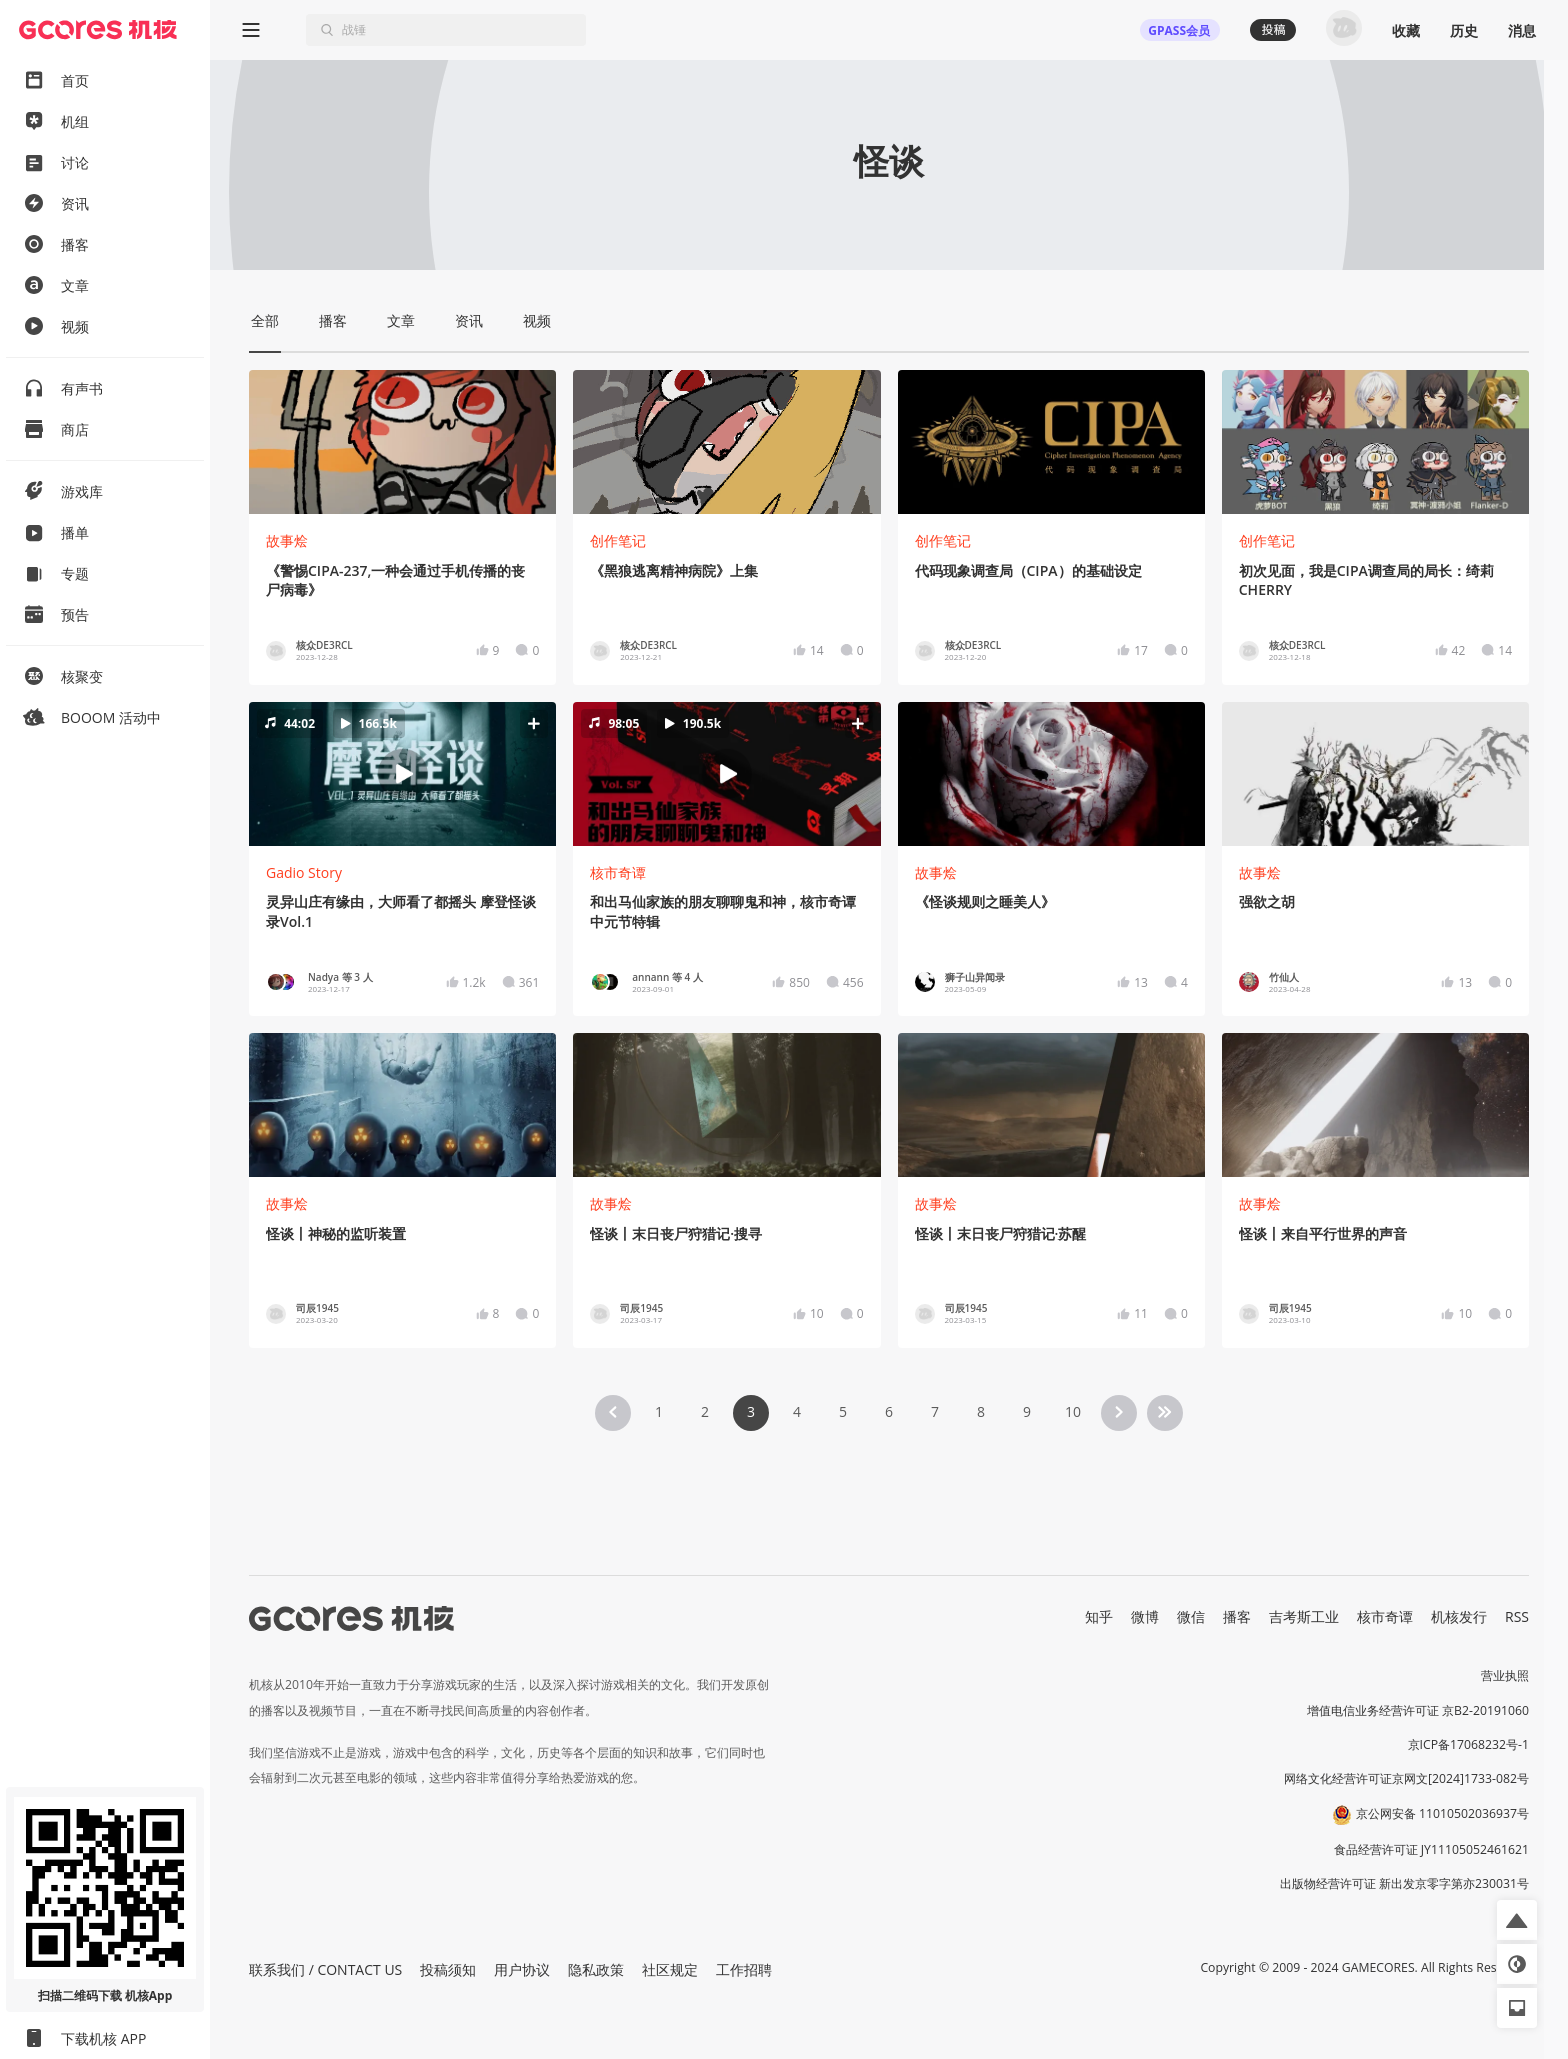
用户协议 (522, 1969)
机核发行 (1459, 1616)
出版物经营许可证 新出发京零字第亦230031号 (1404, 1883)
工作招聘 (744, 1969)
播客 (1237, 1616)
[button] (402, 774)
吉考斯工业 (1304, 1616)
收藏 (1406, 30)
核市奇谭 (618, 872)
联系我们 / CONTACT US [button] (325, 1969)
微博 (1145, 1616)
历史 (1464, 30)
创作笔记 (618, 540)
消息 (1522, 30)
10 (1073, 1411)
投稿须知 (448, 1969)
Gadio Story (304, 872)
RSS (1517, 1616)
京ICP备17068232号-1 (1469, 1744)
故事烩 (287, 540)
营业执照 (1505, 1675)
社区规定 (670, 1969)
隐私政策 (596, 1969)
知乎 (1099, 1616)
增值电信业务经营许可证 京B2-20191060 (1418, 1710)
